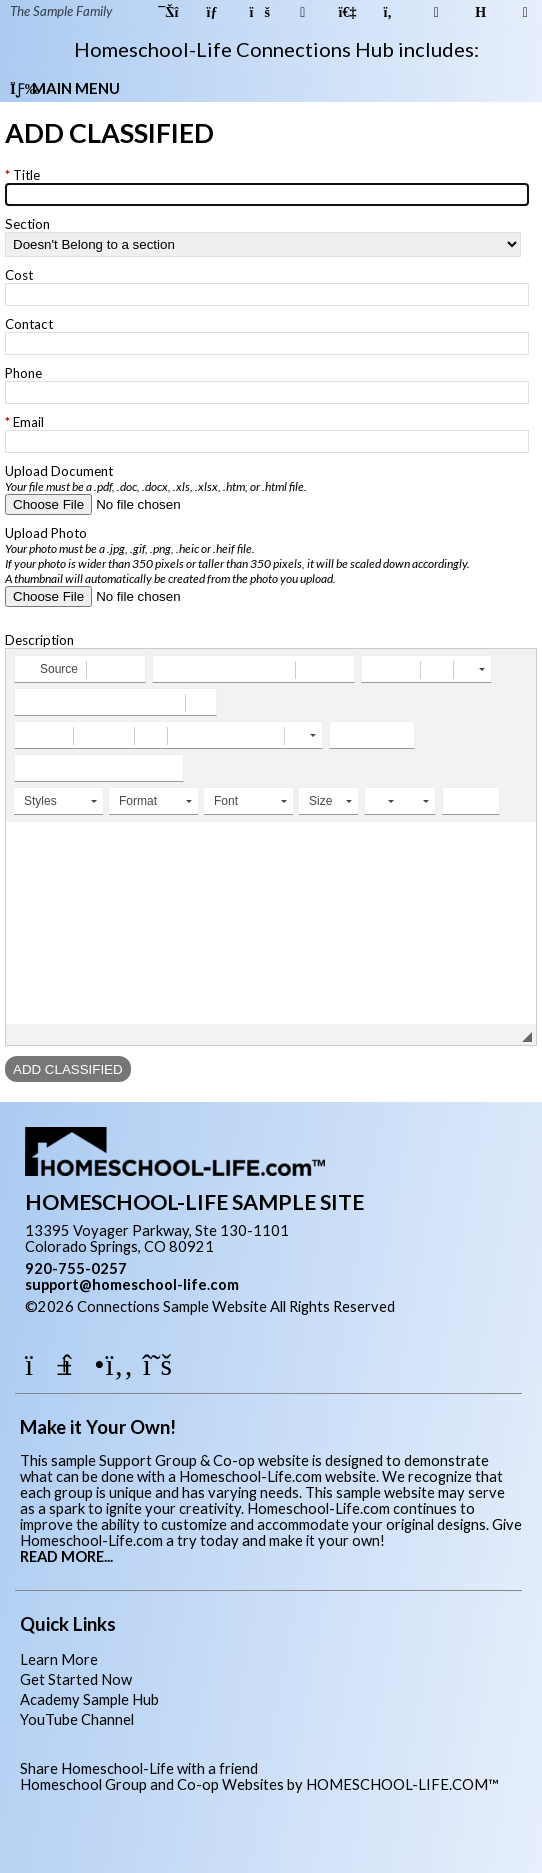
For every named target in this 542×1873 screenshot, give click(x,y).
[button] (49, 669)
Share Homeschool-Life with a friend (139, 1768)
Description (39, 640)
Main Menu (65, 88)
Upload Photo (237, 555)
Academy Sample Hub (89, 1699)
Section (27, 224)
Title (26, 175)
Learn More (59, 1659)
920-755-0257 (76, 1268)
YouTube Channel (77, 1719)
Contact (29, 324)
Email (28, 422)
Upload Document (156, 478)
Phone (23, 373)
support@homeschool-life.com (132, 1284)
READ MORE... (66, 1556)
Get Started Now (76, 1679)
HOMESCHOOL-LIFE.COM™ (402, 1784)
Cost (19, 275)
